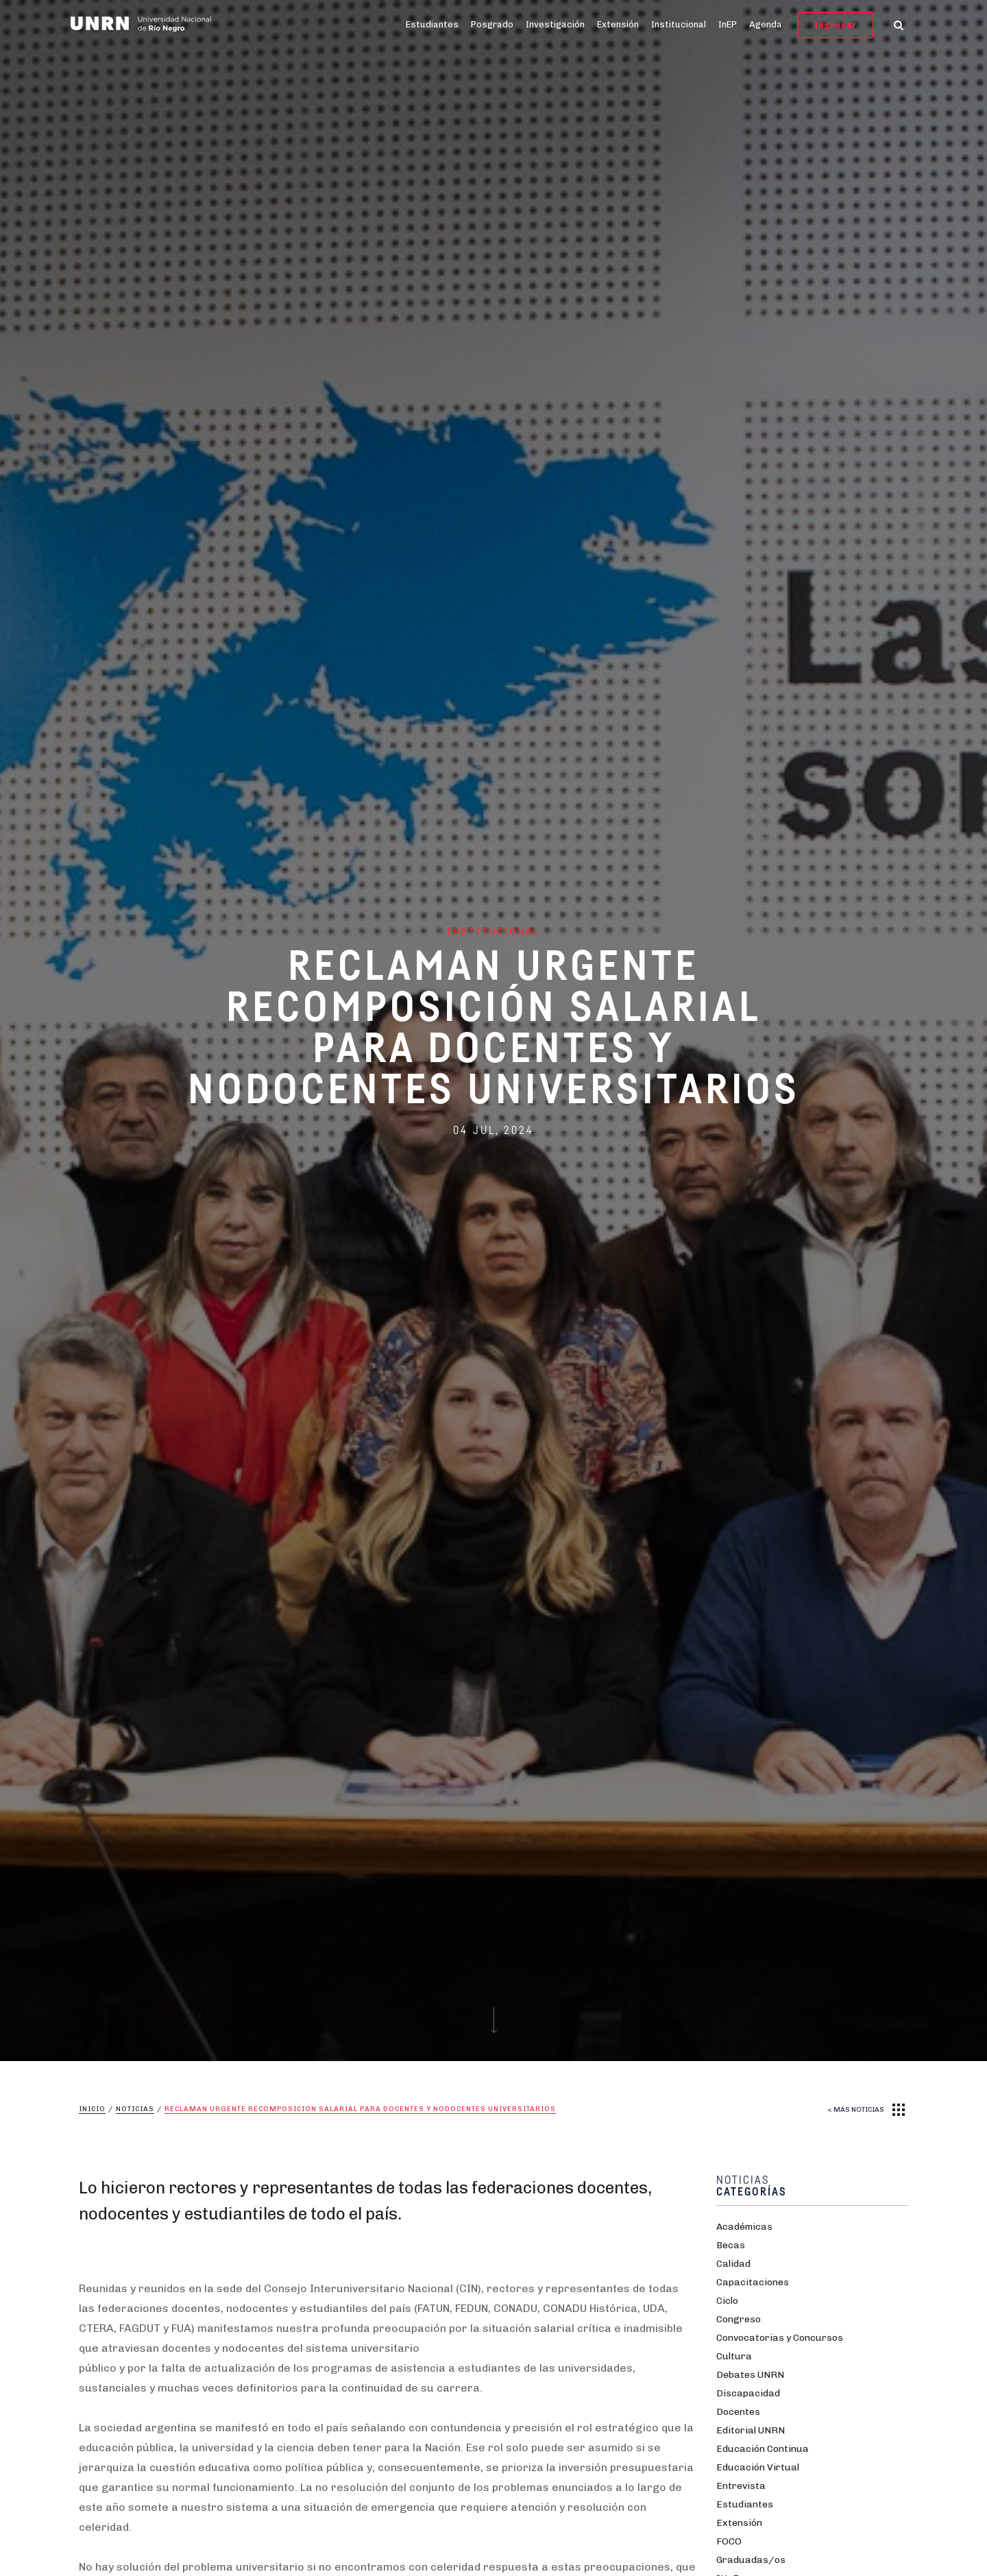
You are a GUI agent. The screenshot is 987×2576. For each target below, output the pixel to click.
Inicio (92, 2109)
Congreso (738, 2319)
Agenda (765, 24)
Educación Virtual (757, 2467)
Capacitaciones (752, 2282)
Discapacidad (748, 2393)
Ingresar (835, 25)
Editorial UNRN (750, 2430)
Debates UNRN (750, 2375)
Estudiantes (432, 24)
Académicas (744, 2226)
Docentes (738, 2412)
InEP (727, 24)
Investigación (555, 24)
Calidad (733, 2264)
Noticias (135, 2109)
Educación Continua (762, 2449)
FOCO (729, 2541)
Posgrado (492, 24)
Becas (730, 2245)
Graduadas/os (750, 2560)
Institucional (678, 24)
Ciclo (727, 2301)
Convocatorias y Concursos (779, 2338)
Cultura (734, 2356)
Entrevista (741, 2486)
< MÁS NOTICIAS (855, 2110)
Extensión (618, 24)
